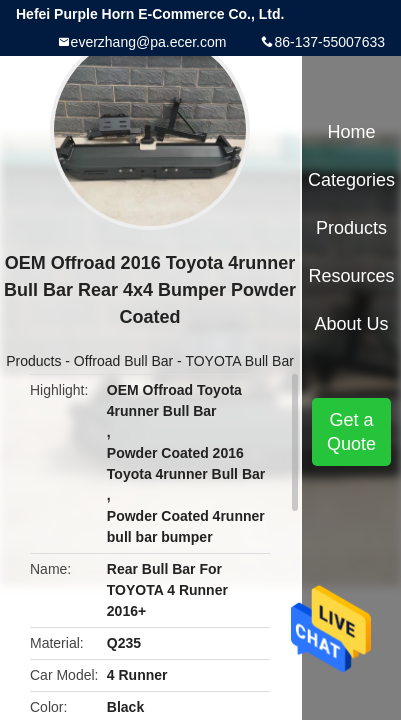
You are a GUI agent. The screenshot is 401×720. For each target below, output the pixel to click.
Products (33, 361)
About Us (352, 324)
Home (352, 132)
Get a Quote (351, 432)
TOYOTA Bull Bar (239, 361)
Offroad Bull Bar (123, 361)
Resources (352, 276)
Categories (351, 180)
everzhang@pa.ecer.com (149, 42)
